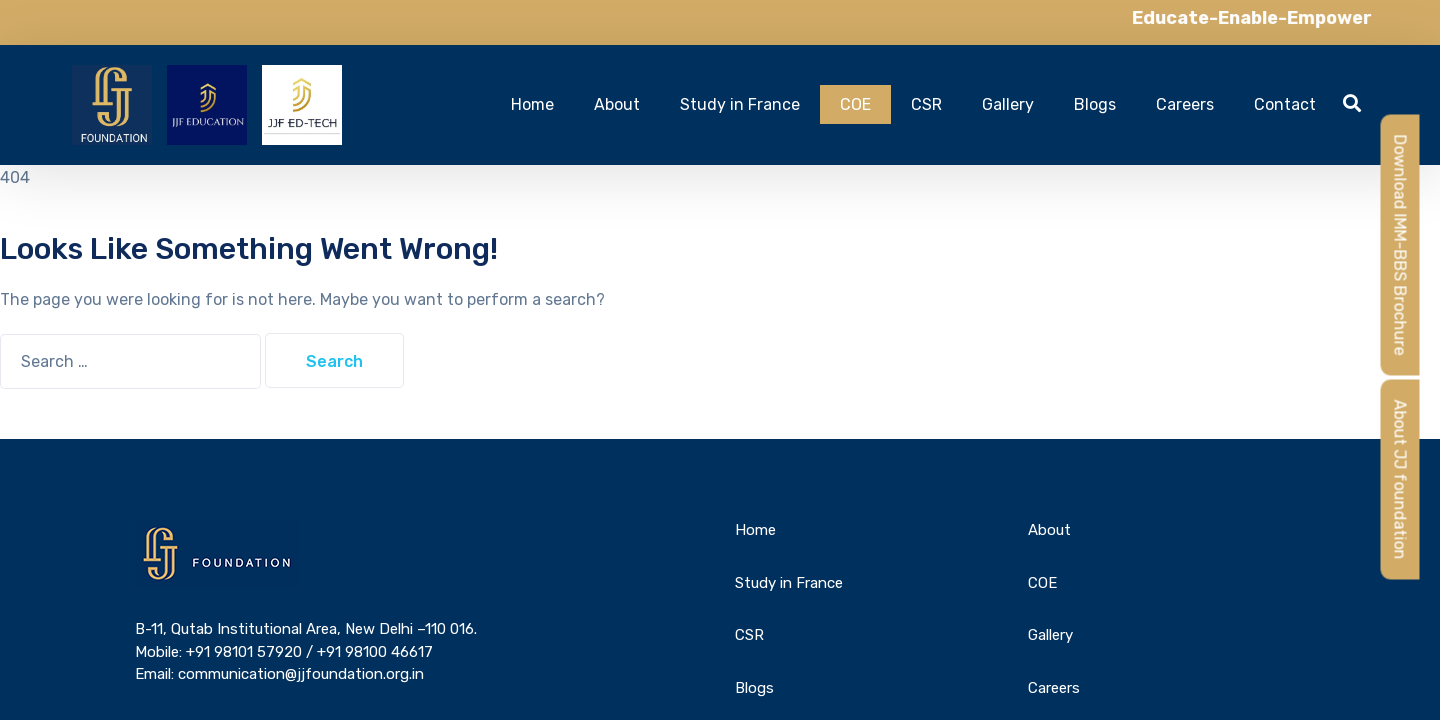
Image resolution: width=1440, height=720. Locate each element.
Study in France (740, 104)
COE (855, 104)
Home (532, 104)
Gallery (1008, 104)
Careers (1185, 104)
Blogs (1095, 104)
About (617, 104)
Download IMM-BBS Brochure (1400, 245)
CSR (926, 104)
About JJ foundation (1400, 480)
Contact (1285, 104)
